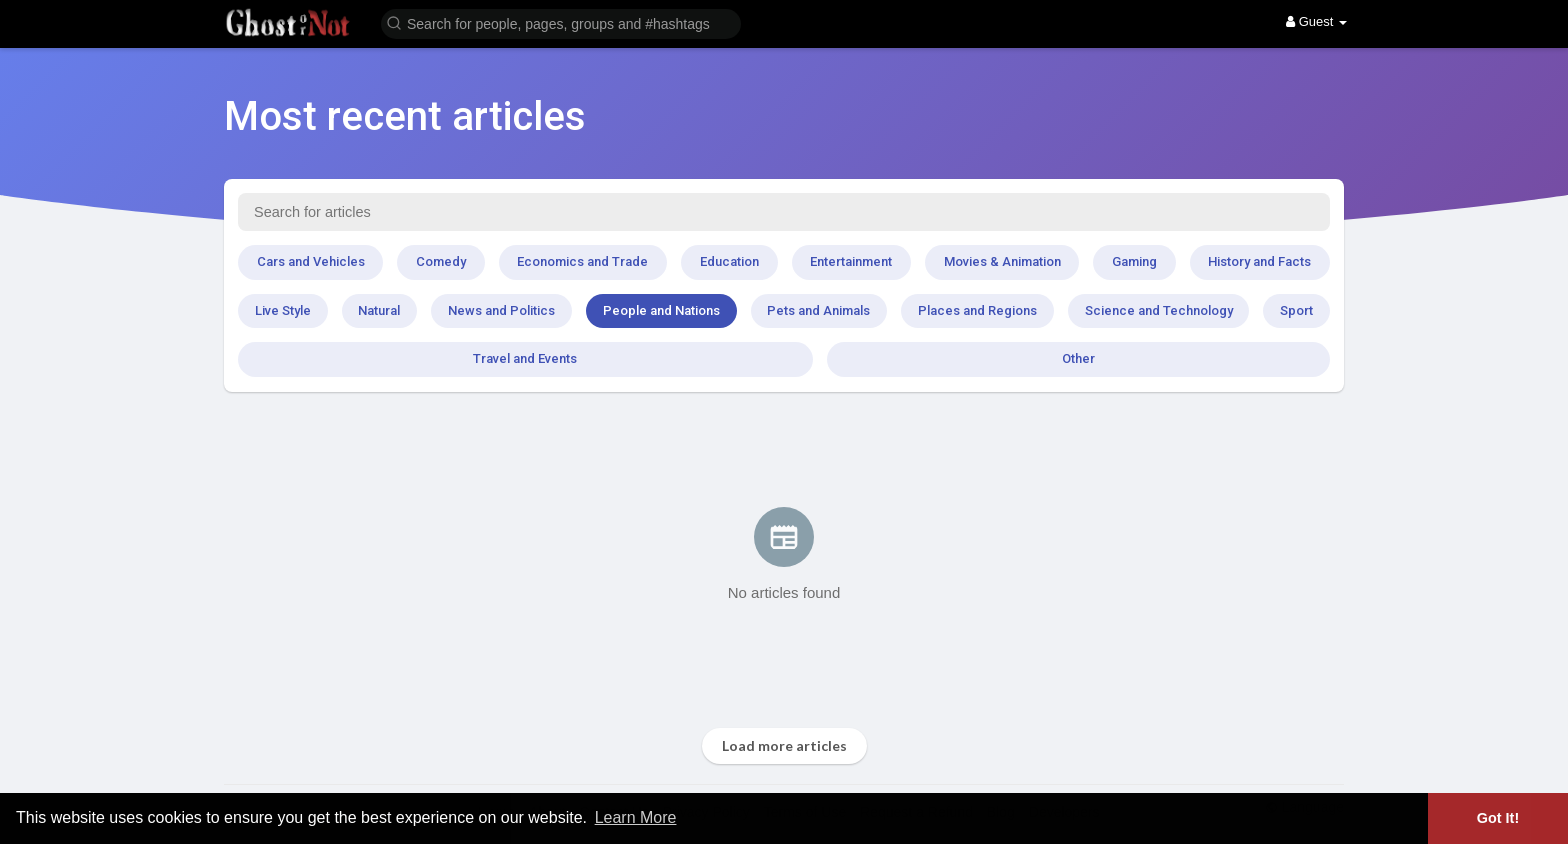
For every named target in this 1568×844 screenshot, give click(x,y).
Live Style (283, 310)
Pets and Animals (818, 310)
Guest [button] (1316, 21)
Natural (379, 310)
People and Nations (661, 310)
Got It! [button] (1498, 818)
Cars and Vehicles (311, 261)
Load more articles (784, 745)
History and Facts (1259, 261)
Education (729, 261)
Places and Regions (977, 310)
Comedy (441, 261)
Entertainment (851, 261)
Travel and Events (525, 358)
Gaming (1134, 261)
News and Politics (501, 310)
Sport (1296, 310)
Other (1078, 358)
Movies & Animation (1002, 261)
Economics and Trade (582, 261)
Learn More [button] (636, 817)
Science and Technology (1159, 310)
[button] (561, 22)
